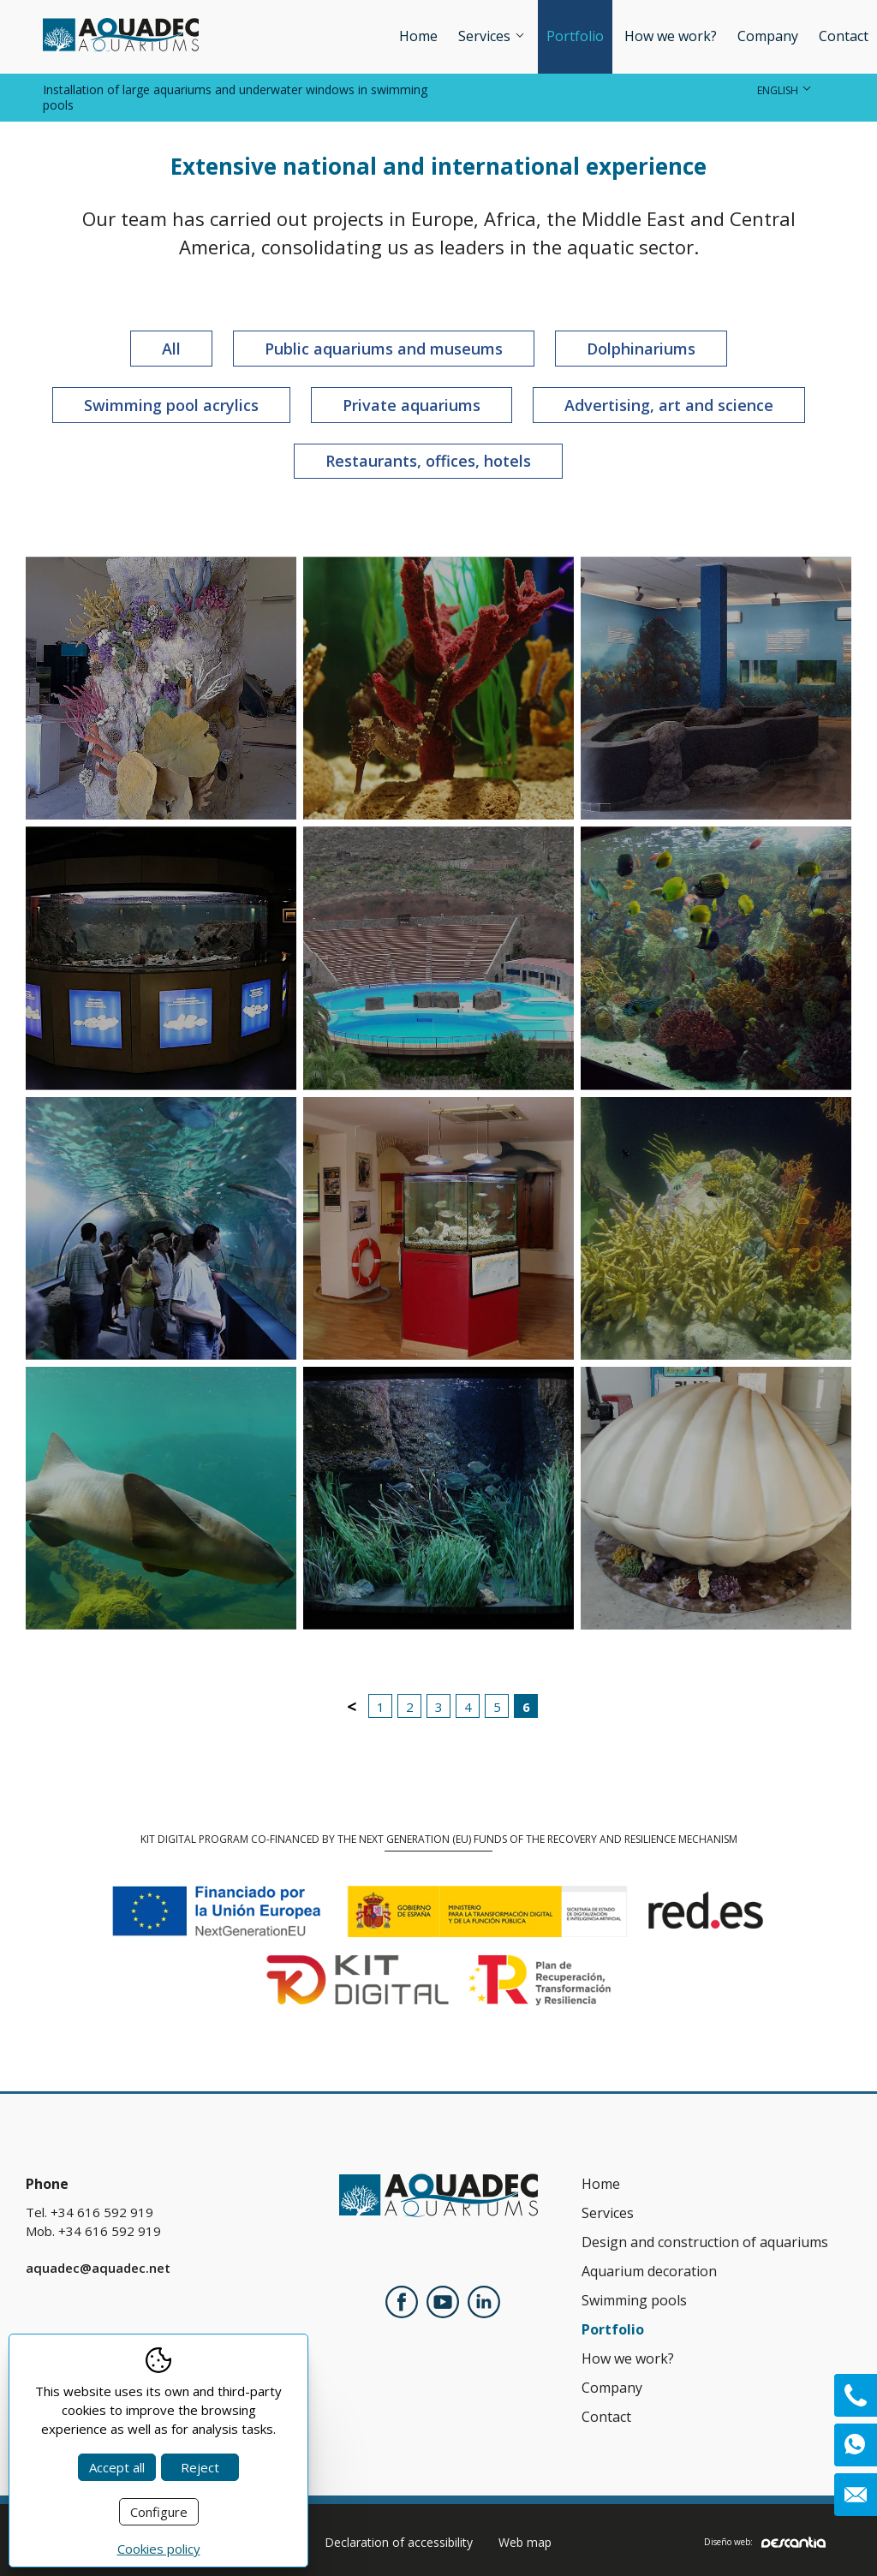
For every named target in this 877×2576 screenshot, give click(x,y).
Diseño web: (765, 2542)
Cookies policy (158, 2548)
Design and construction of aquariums (705, 2242)
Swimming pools (634, 2300)
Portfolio (575, 36)
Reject (200, 2467)
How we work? (670, 36)
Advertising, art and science (668, 405)
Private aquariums (411, 405)
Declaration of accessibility (399, 2542)
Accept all (117, 2467)
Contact (843, 36)
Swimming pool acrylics (171, 405)
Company (767, 36)
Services (492, 36)
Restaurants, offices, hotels (428, 460)
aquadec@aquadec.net (98, 2267)
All (171, 348)
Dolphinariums (641, 348)
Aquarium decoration (649, 2271)
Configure (159, 2511)
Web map (525, 2542)
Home (418, 36)
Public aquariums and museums (384, 348)
